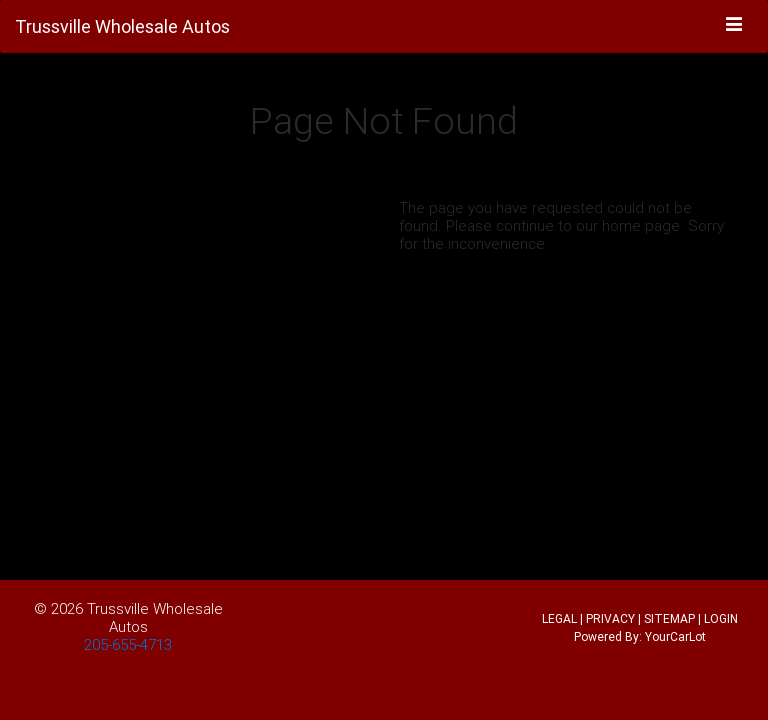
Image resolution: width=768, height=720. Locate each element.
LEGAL (559, 618)
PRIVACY (610, 618)
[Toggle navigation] (734, 25)
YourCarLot (675, 636)
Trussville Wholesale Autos (155, 617)
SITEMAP (669, 618)
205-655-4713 (128, 644)
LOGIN (721, 618)
